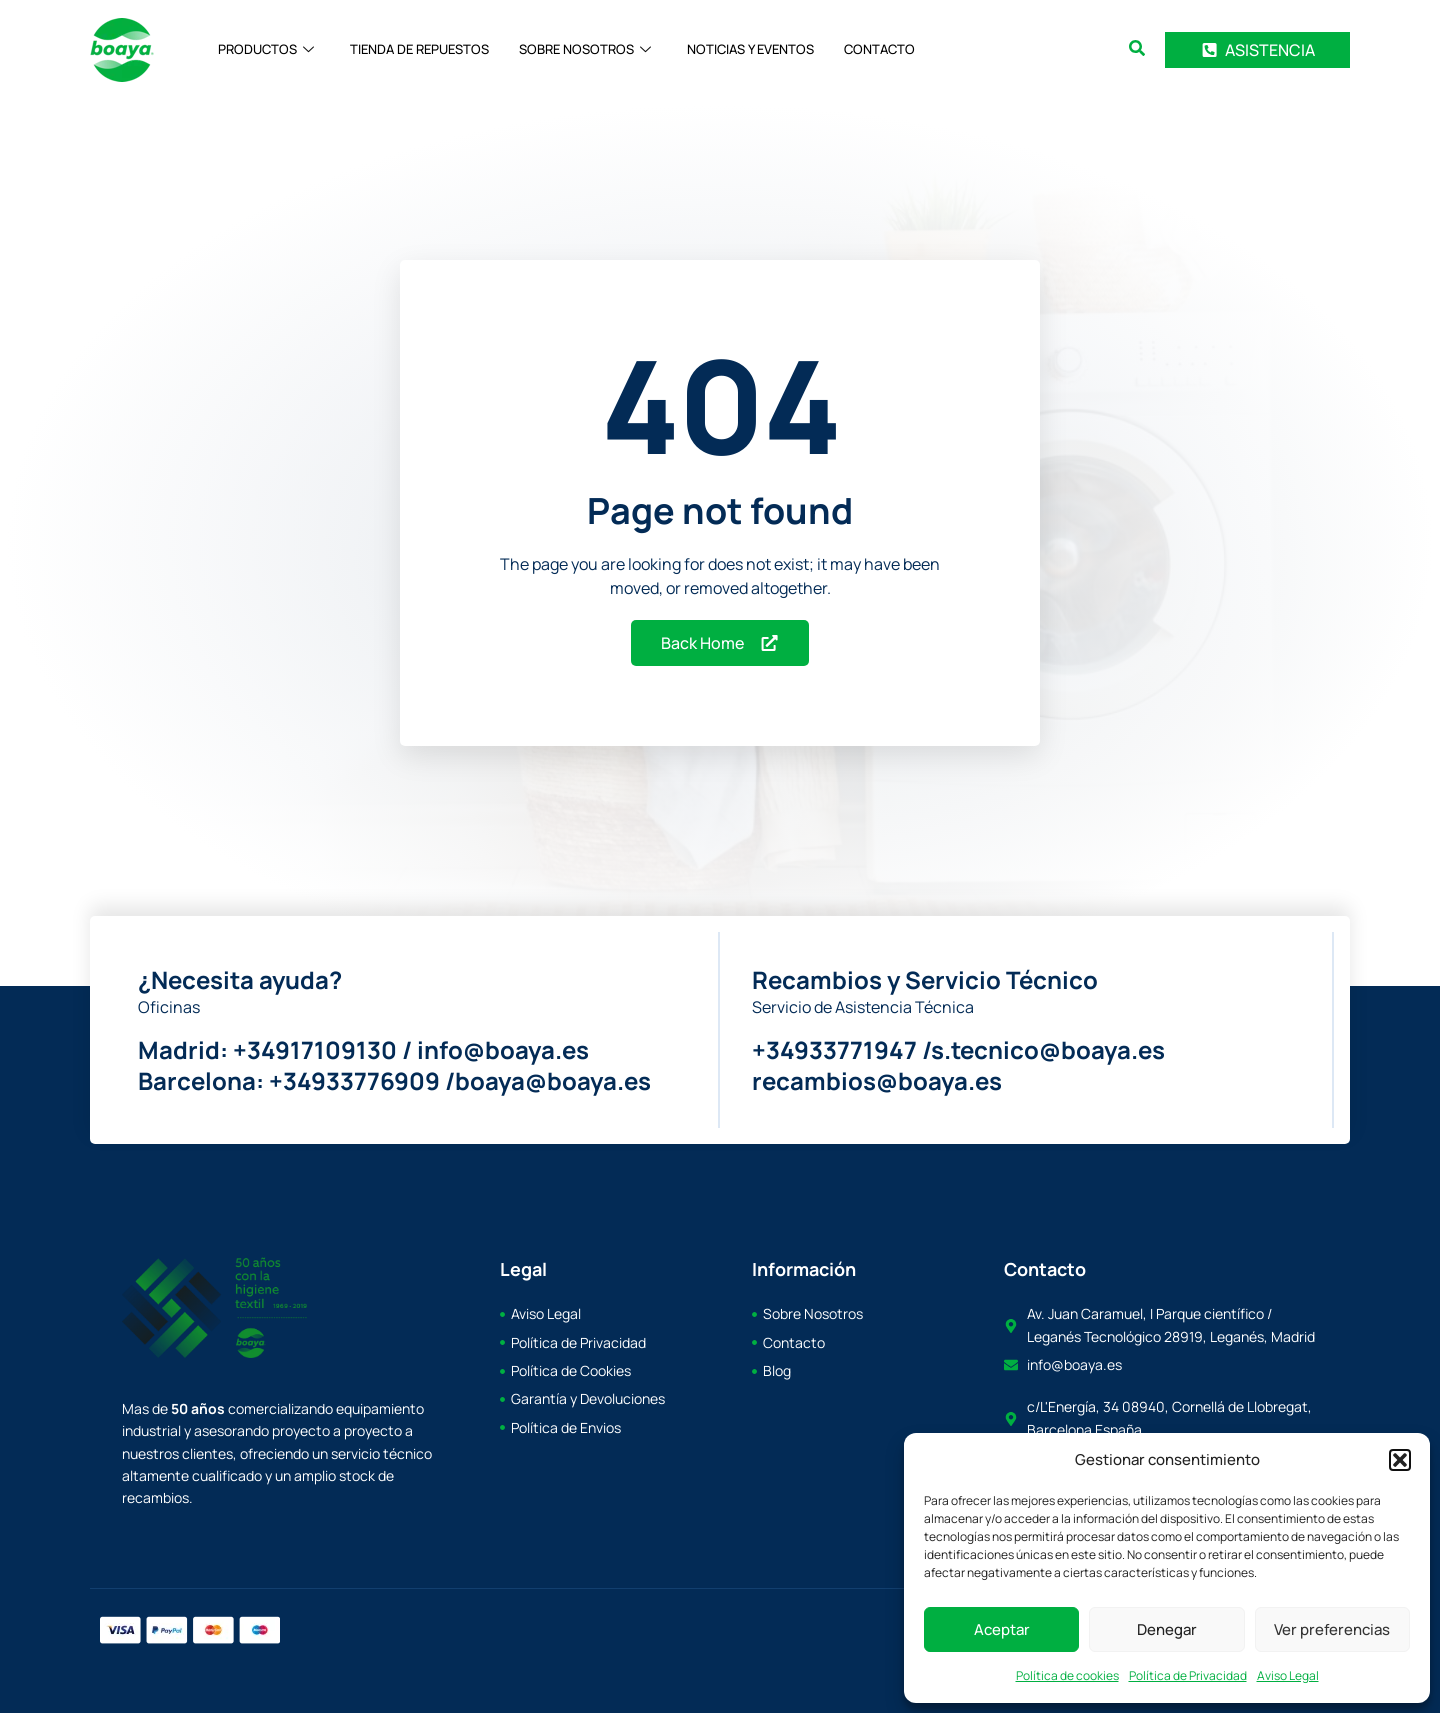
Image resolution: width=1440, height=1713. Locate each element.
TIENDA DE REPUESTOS (419, 50)
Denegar (1167, 1629)
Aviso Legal (1288, 1675)
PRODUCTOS (266, 50)
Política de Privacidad (1188, 1675)
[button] (1400, 1460)
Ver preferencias (1332, 1629)
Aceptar (1002, 1629)
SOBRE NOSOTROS (585, 50)
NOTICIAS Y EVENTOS (750, 50)
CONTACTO (879, 50)
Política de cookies (1067, 1675)
